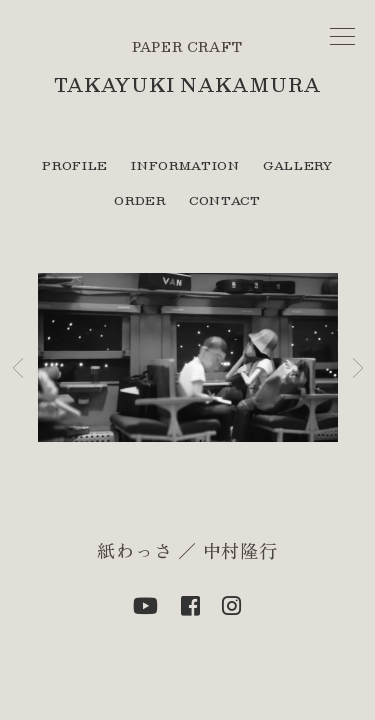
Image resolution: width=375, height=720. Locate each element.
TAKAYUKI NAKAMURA (187, 84)
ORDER (139, 200)
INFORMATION (185, 165)
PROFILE (75, 165)
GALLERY (298, 165)
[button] (18, 368)
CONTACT (225, 200)
